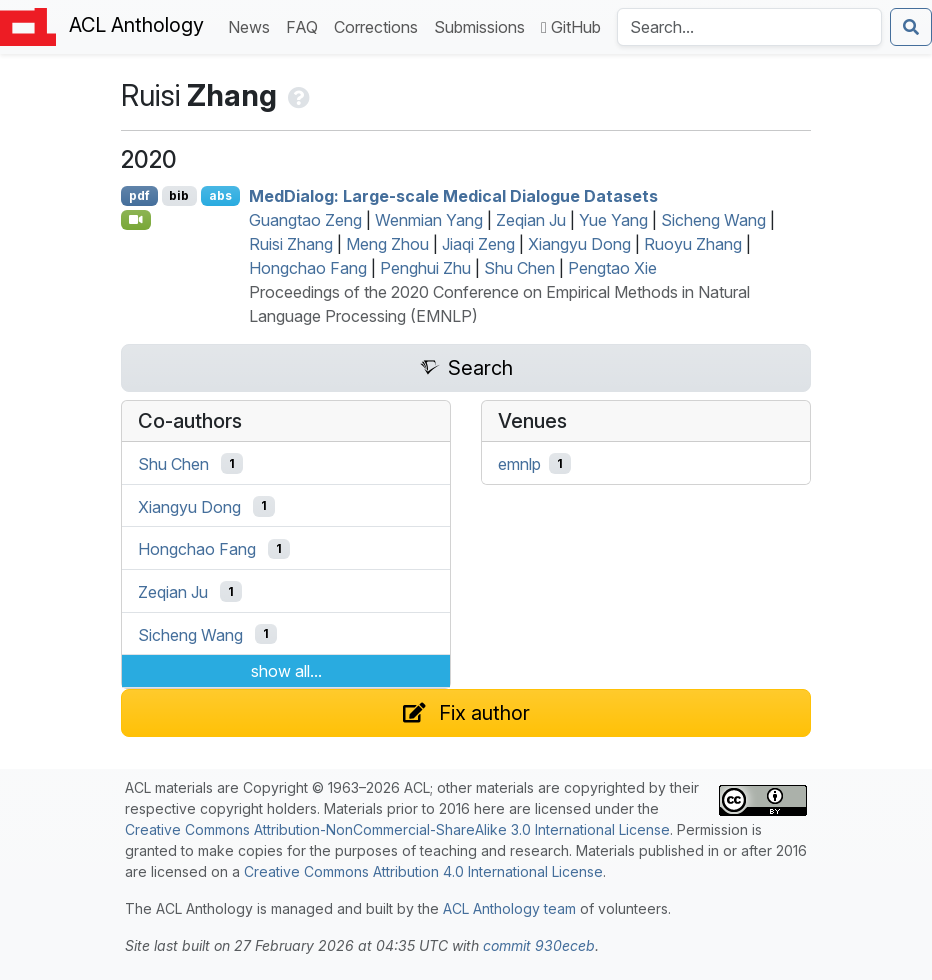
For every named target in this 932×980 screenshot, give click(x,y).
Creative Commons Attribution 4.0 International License (423, 871)
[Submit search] (911, 27)
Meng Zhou (387, 244)
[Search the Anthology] (749, 27)
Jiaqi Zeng (478, 244)
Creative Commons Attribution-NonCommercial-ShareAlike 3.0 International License (397, 829)
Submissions (483, 25)
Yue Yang (613, 220)
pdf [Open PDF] (139, 195)
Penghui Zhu (425, 268)
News (253, 25)
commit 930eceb (539, 945)
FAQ (306, 25)
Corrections (380, 25)
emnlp (519, 464)
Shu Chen (519, 268)
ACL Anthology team (509, 908)
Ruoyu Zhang (693, 244)
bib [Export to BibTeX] (179, 195)
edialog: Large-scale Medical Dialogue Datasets (453, 196)
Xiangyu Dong (579, 244)
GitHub (571, 27)
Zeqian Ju (531, 220)
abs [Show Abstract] (220, 195)
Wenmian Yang (429, 220)
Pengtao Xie (612, 268)
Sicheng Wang (713, 220)
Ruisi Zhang (291, 244)
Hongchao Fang (308, 268)
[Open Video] (136, 220)
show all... (286, 671)
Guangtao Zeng (305, 220)
